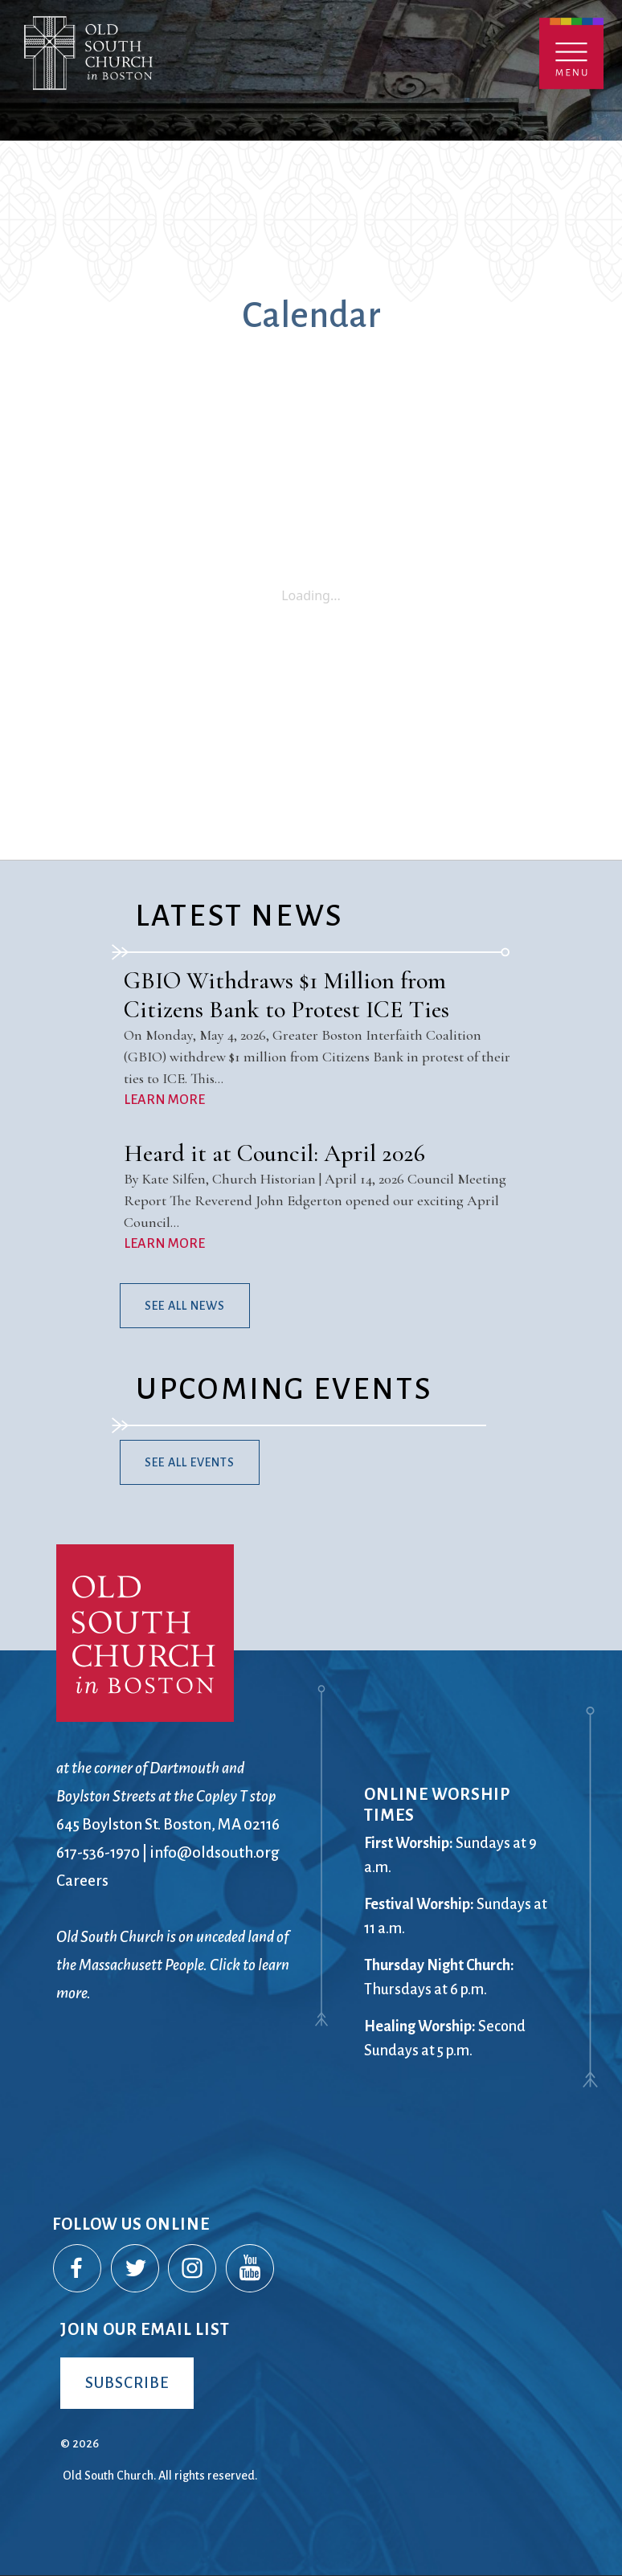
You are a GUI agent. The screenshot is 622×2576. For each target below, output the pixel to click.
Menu (571, 53)
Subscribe (127, 2382)
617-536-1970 (98, 1852)
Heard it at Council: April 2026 (274, 1153)
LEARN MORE (164, 1100)
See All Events (190, 1462)
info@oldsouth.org (214, 1852)
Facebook (78, 2269)
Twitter (136, 2269)
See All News (185, 1305)
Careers (82, 1880)
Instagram (193, 2269)
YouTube (251, 2269)
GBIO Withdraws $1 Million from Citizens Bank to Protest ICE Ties (286, 995)
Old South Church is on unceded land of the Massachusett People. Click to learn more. (172, 1965)
